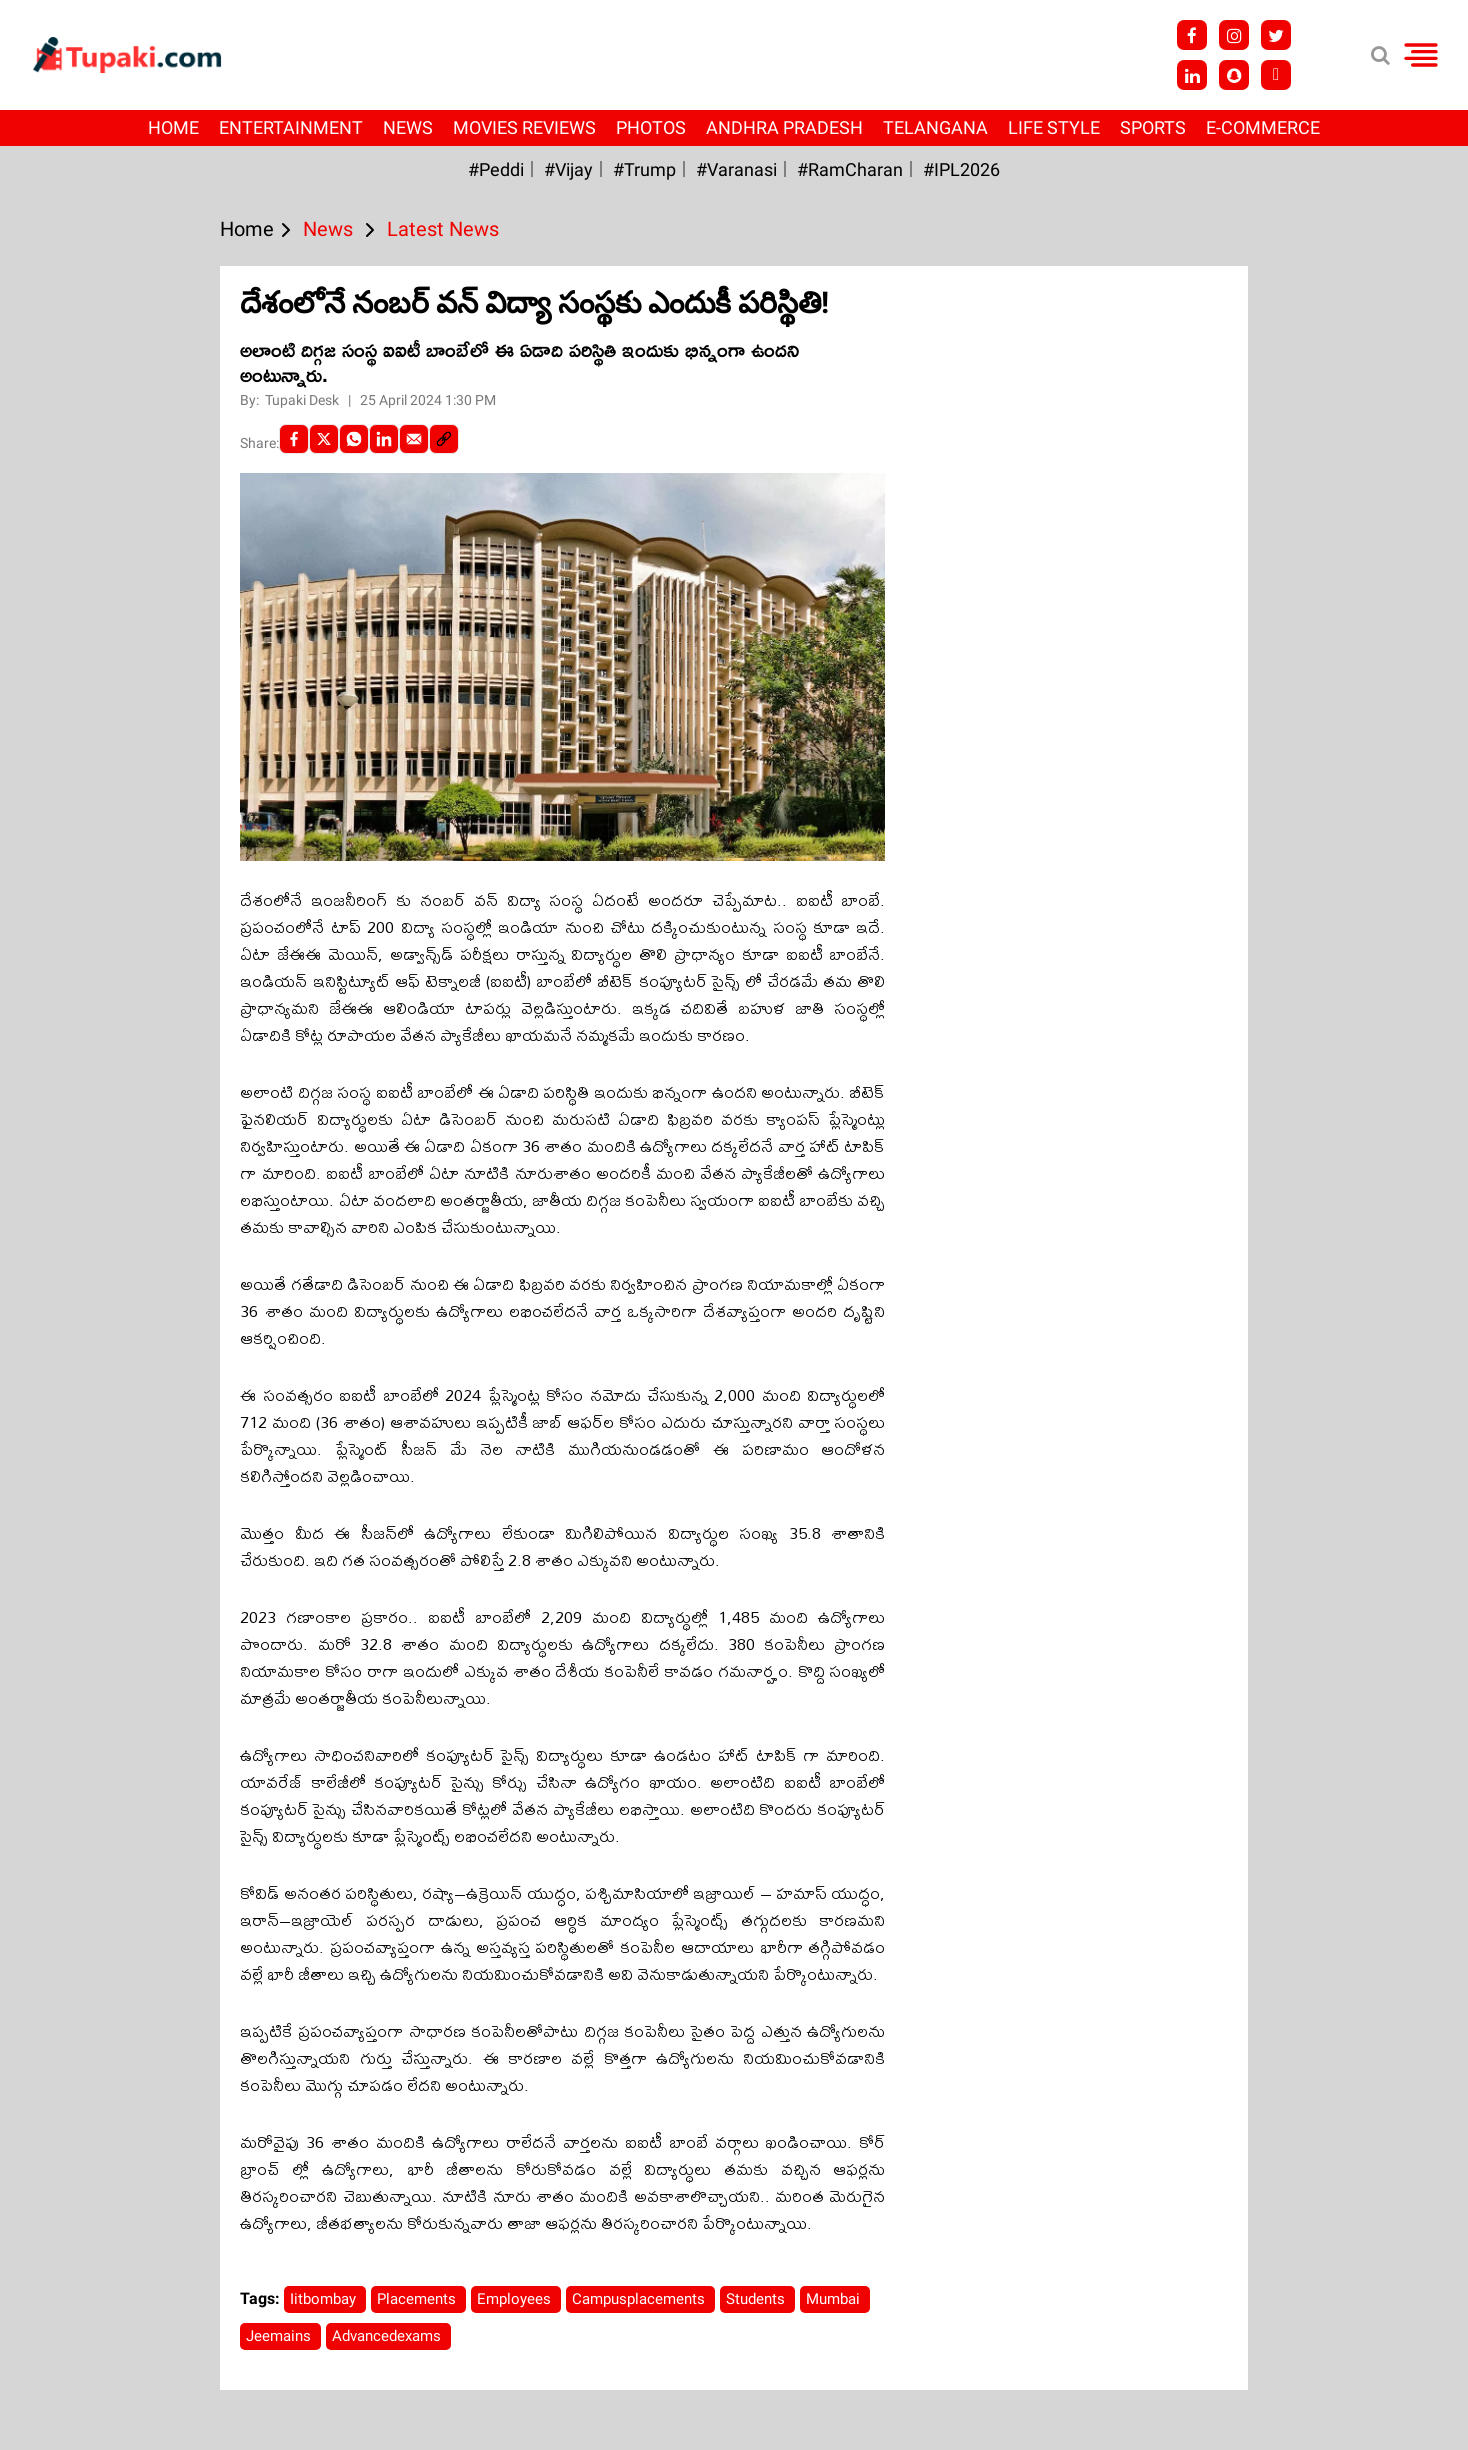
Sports (1153, 127)
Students (757, 2299)
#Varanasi (736, 169)
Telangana (935, 127)
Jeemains (280, 2336)
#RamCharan (850, 169)
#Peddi (496, 169)
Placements (418, 2299)
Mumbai (835, 2299)
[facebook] (294, 439)
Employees (516, 2299)
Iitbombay (325, 2299)
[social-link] (444, 439)
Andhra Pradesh (784, 127)
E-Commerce (1263, 127)
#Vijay (568, 169)
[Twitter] (324, 439)
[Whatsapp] (354, 439)
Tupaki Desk (303, 400)
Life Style (1054, 127)
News (408, 127)
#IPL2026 (961, 169)
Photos (651, 127)
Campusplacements (640, 2299)
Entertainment (291, 127)
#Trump (644, 169)
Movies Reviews (524, 127)
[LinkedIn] (384, 439)
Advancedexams (388, 2336)
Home (173, 127)
